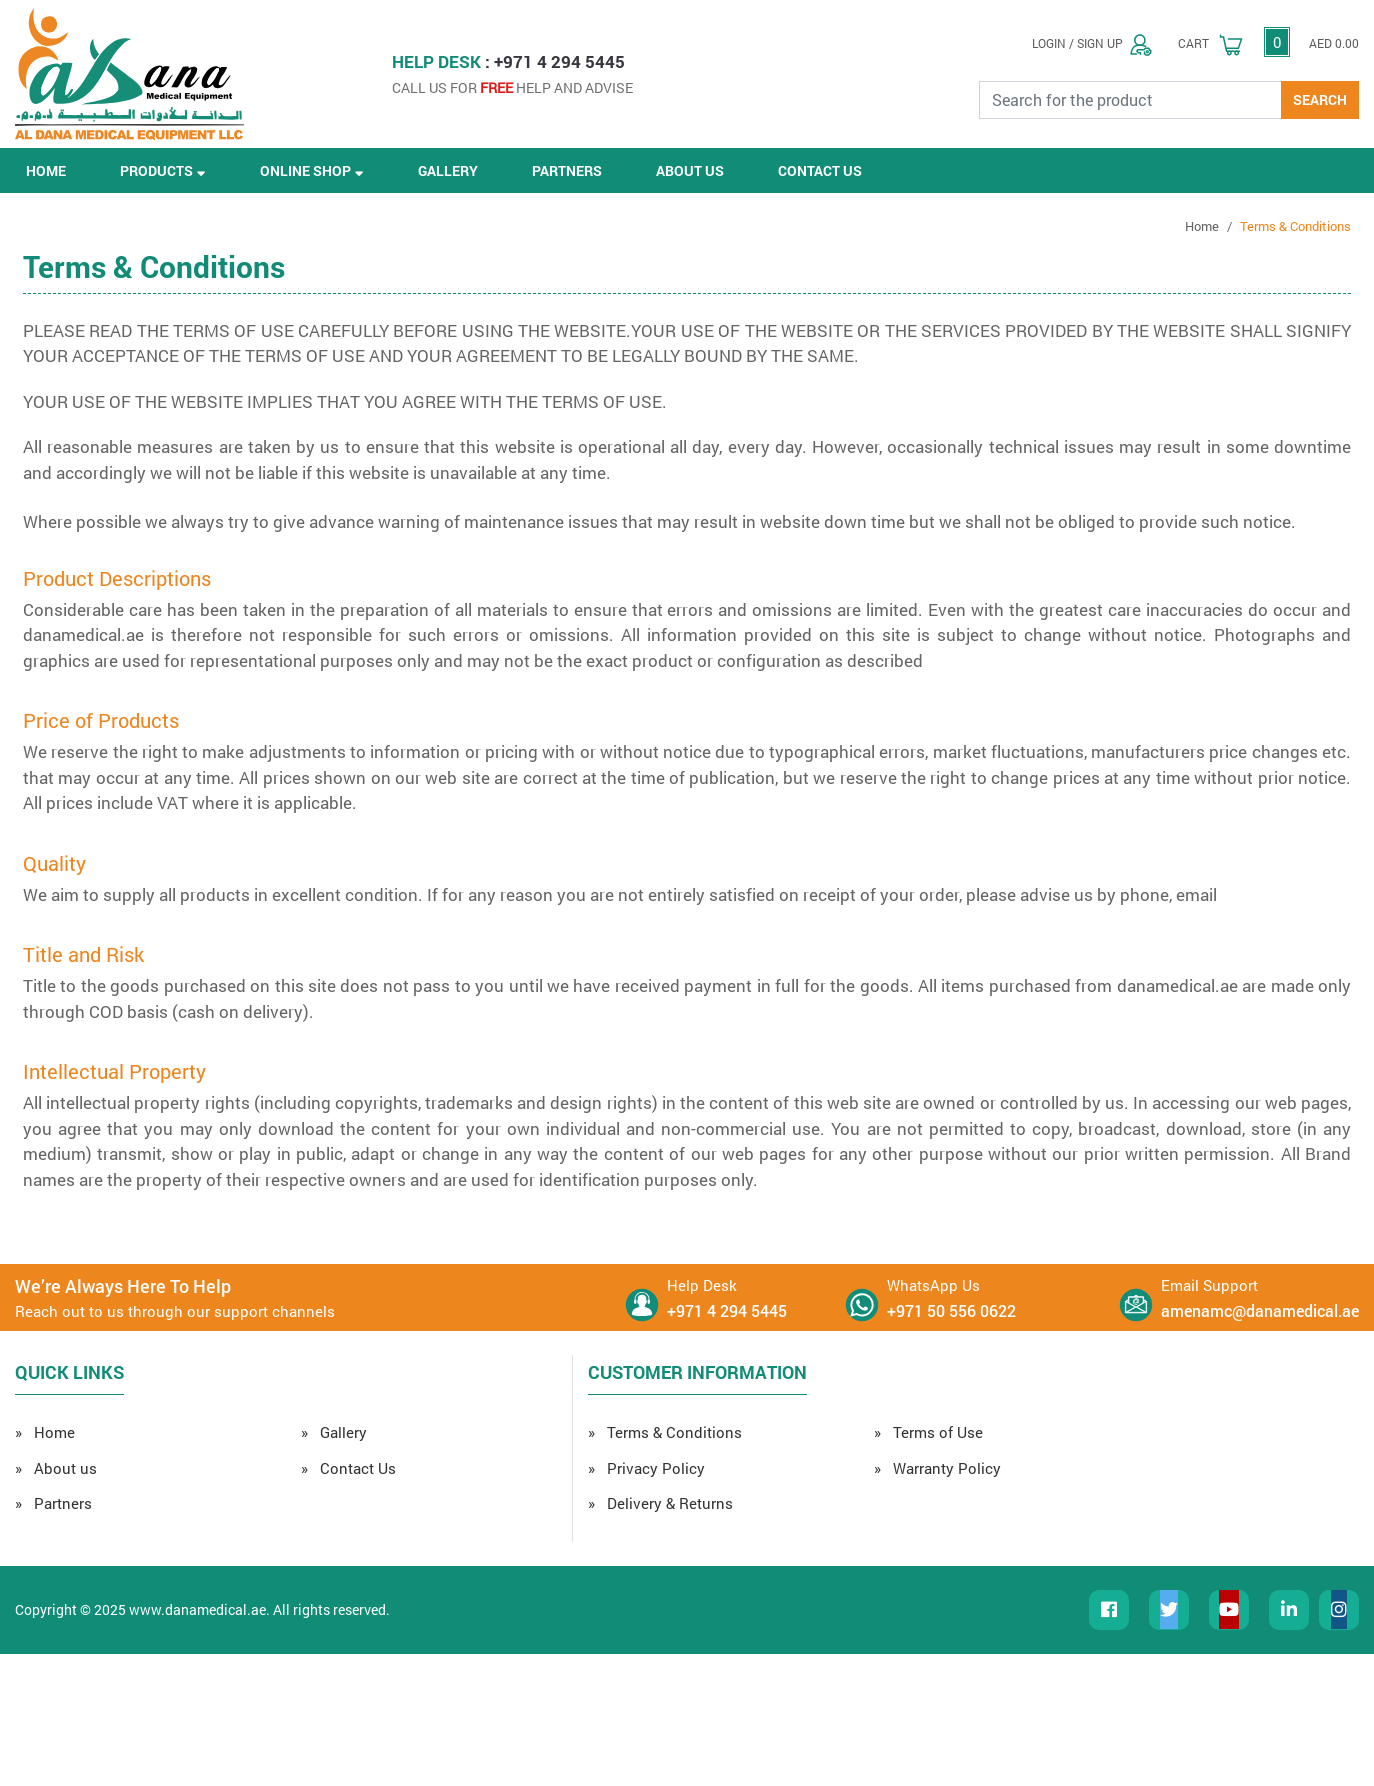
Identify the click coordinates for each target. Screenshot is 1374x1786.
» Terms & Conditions (665, 1432)
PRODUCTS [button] (163, 170)
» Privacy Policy (646, 1468)
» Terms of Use (928, 1432)
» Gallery (334, 1432)
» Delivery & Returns (660, 1503)
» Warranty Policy (937, 1468)
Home (1202, 226)
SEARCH (1320, 99)
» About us (56, 1468)
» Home (45, 1432)
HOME (46, 170)
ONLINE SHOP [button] (312, 170)
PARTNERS (567, 170)
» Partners (53, 1503)
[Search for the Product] (1130, 100)
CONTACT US (820, 170)
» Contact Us (348, 1468)
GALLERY (448, 170)
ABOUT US (690, 170)
